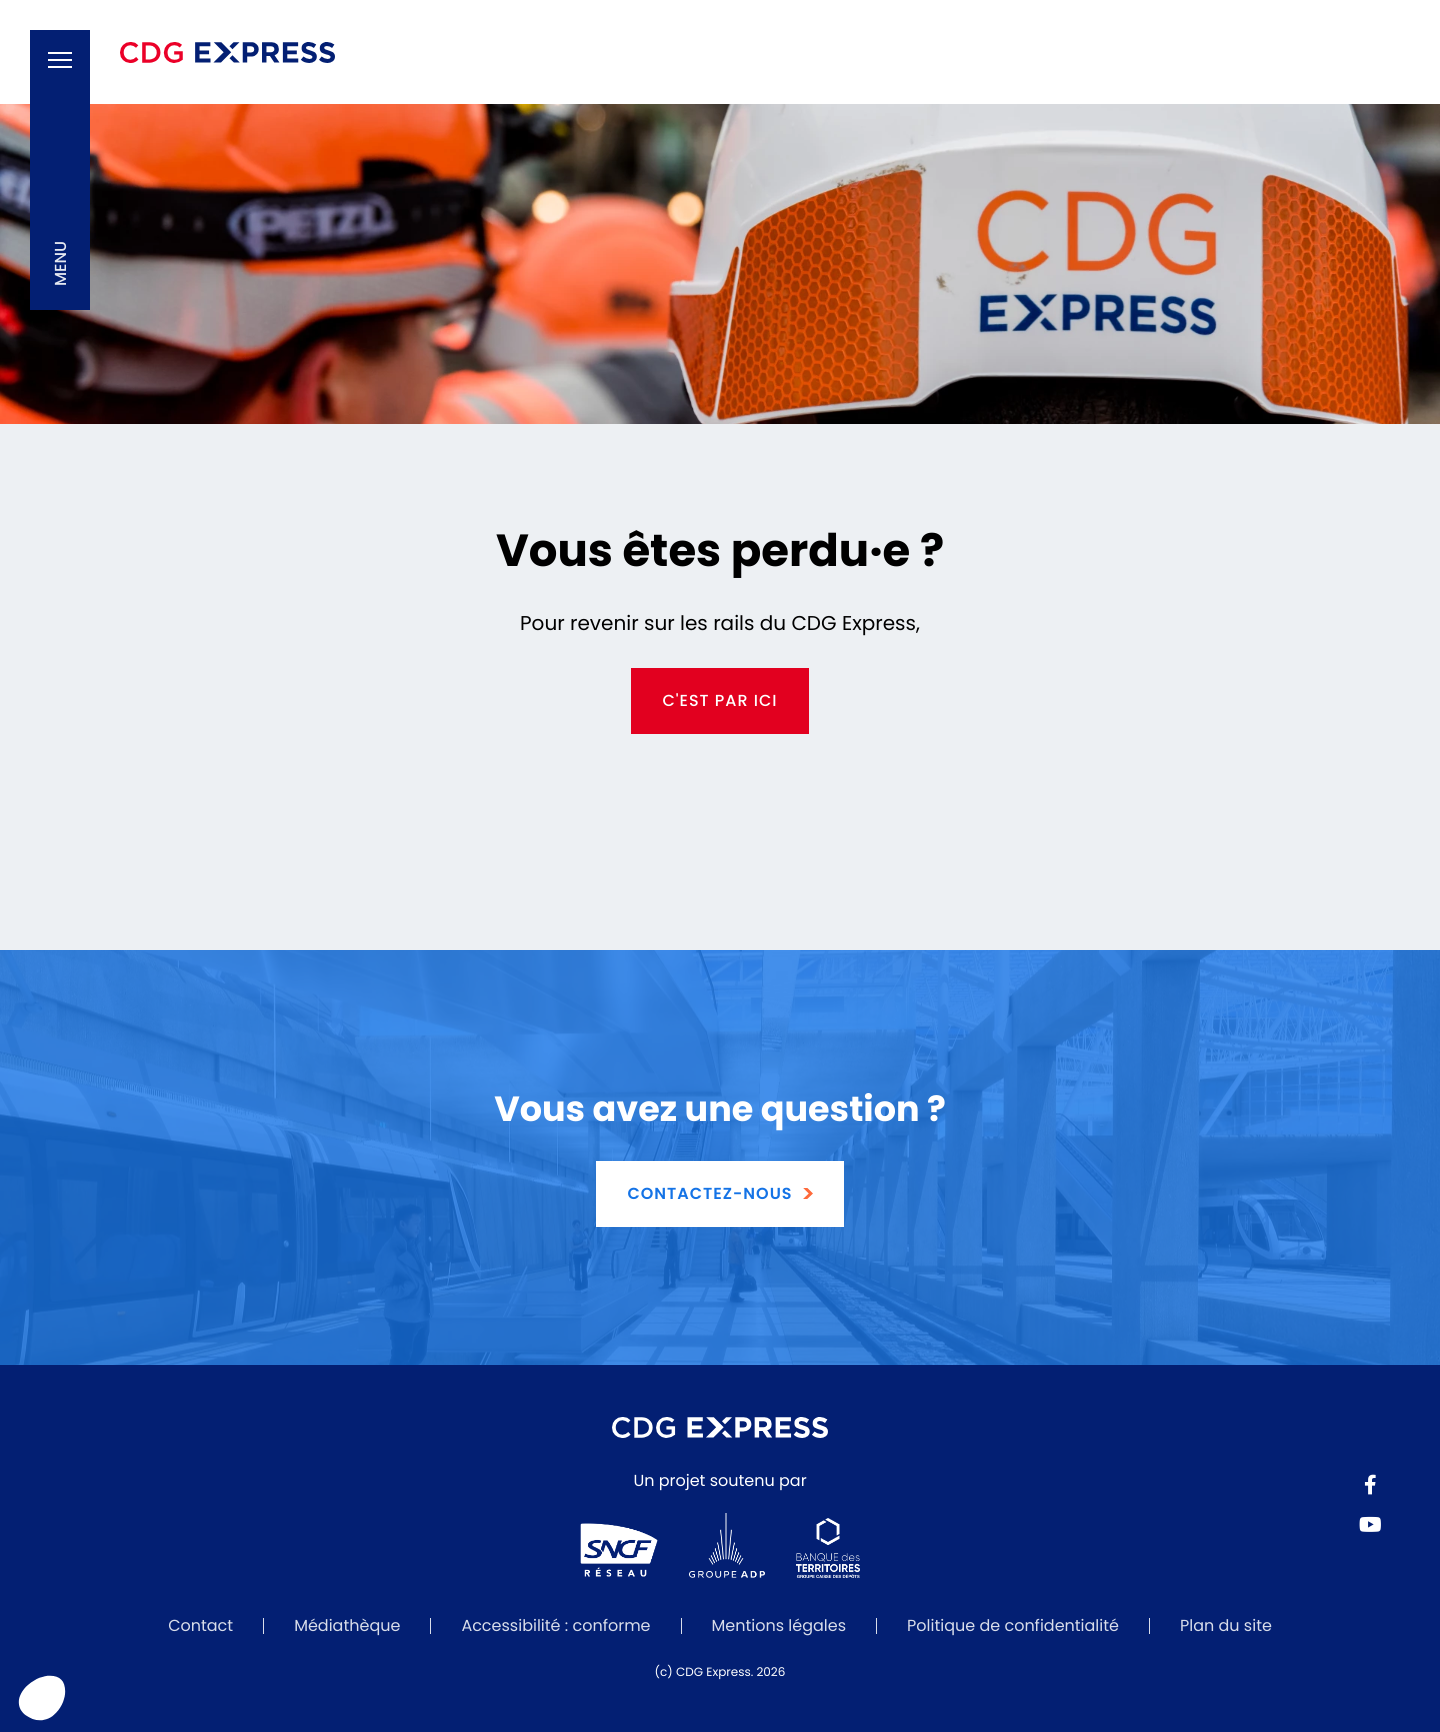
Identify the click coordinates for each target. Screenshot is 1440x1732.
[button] (60, 170)
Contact (200, 1625)
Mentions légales (779, 1625)
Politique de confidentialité (1013, 1625)
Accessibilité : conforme (555, 1625)
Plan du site (1226, 1625)
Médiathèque (347, 1625)
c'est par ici (719, 700)
